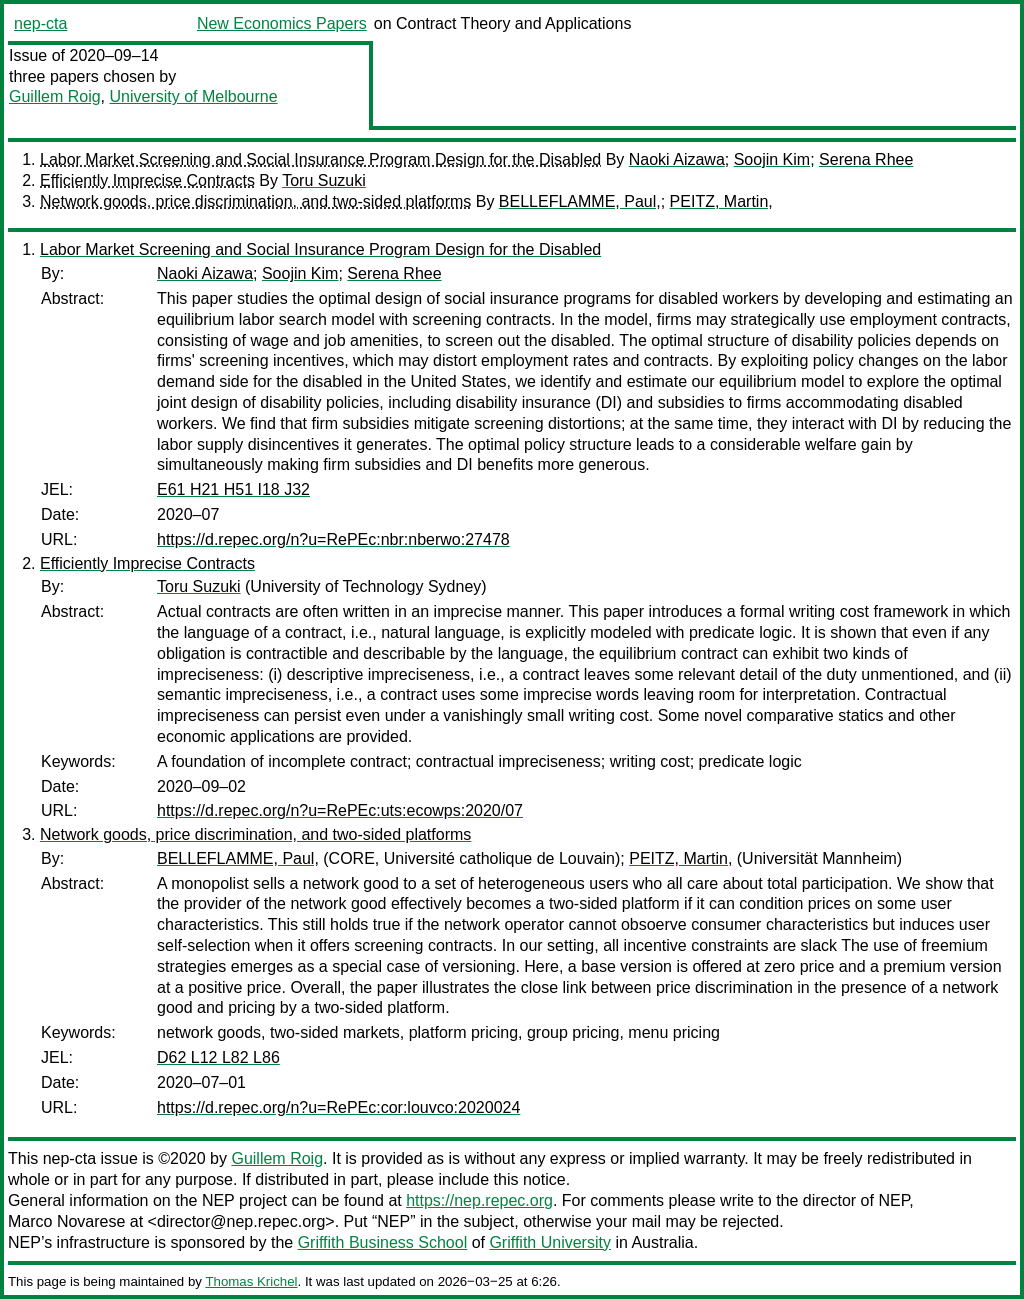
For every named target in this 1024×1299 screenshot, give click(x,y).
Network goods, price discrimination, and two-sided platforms (255, 201)
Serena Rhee (866, 159)
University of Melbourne (193, 96)
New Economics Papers (282, 23)
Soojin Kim (772, 159)
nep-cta (40, 23)
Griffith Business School (383, 1242)
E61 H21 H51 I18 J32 (233, 489)
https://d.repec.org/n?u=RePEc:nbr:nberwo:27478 (333, 539)
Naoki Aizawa (677, 159)
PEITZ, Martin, (721, 201)
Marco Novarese (66, 1221)
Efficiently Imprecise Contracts (147, 180)
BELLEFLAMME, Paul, (580, 201)
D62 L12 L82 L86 (218, 1057)
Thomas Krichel (251, 1281)
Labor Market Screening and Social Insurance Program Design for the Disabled (320, 159)
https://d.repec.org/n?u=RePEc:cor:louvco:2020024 (338, 1107)
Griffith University (550, 1242)
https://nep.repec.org (479, 1200)
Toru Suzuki (324, 180)
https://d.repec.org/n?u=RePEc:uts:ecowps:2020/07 (340, 810)
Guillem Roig (55, 96)
